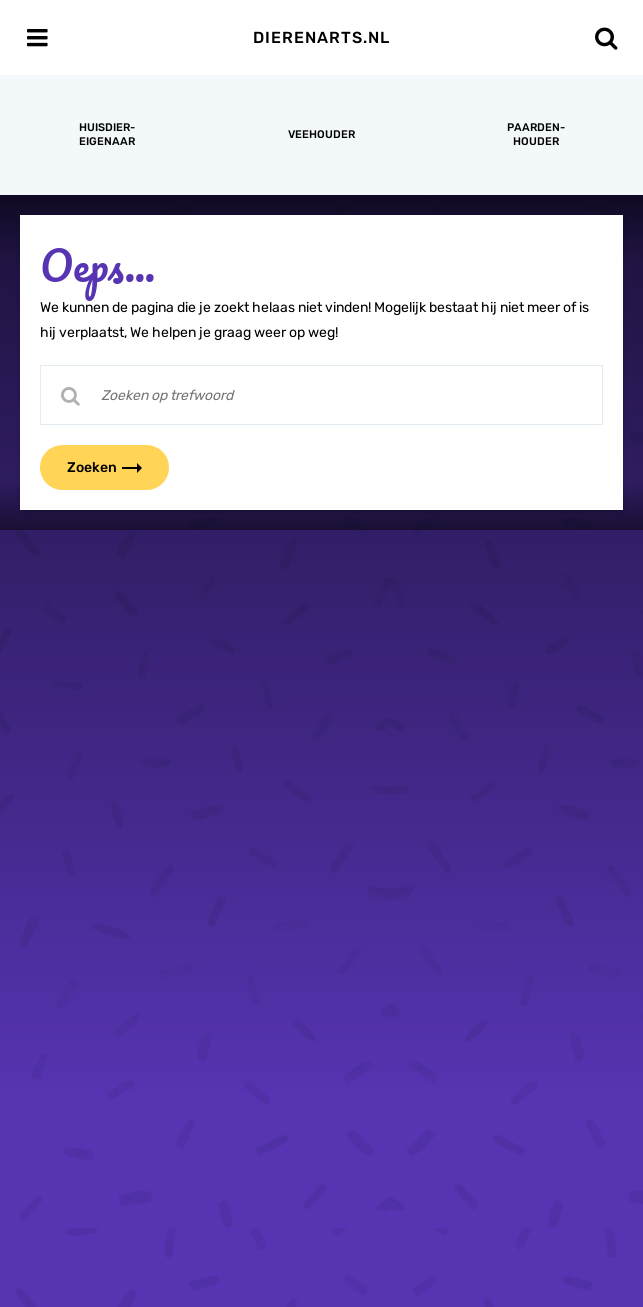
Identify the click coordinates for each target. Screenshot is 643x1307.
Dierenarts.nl (321, 37)
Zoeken (117, 467)
